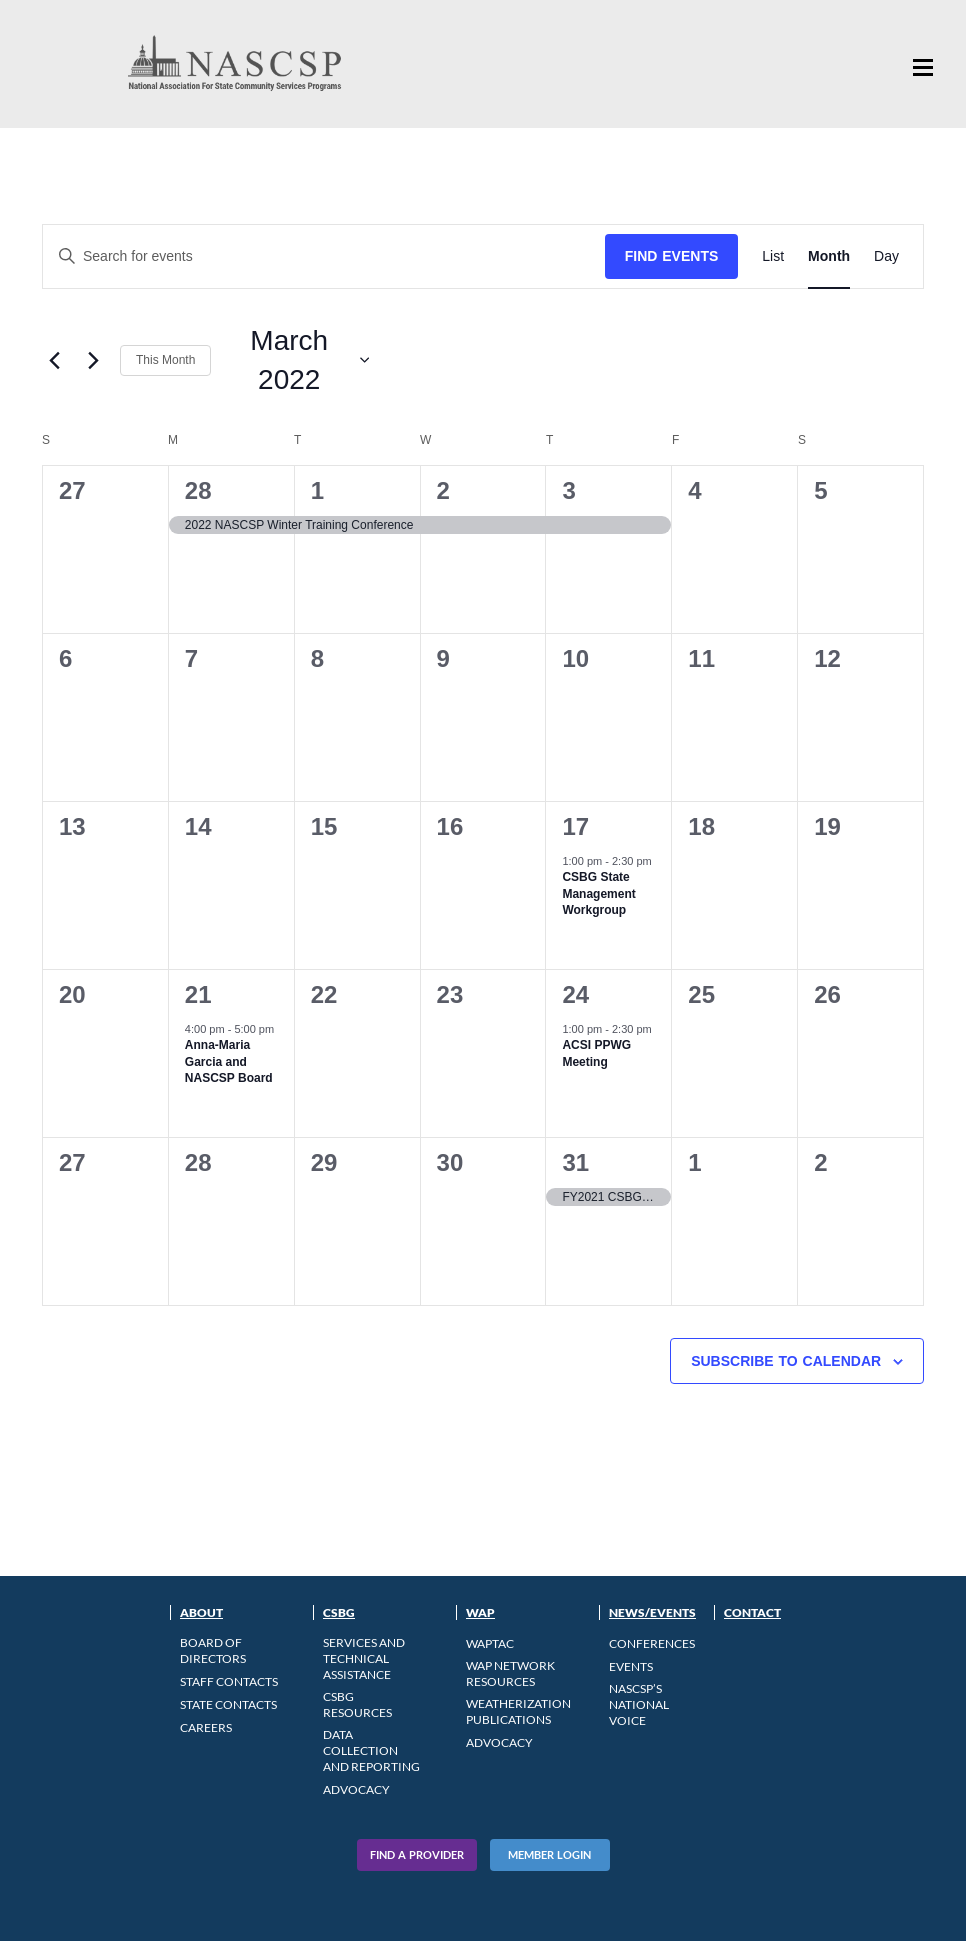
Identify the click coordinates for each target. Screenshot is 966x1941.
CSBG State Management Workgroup (598, 893)
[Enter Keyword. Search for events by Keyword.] (324, 256)
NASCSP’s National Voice (639, 1704)
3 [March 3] (568, 490)
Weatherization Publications (518, 1711)
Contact (752, 1612)
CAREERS (206, 1727)
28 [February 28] (198, 490)
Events (631, 1666)
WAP (480, 1612)
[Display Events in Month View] (829, 256)
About (201, 1612)
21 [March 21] (198, 994)
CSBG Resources (357, 1704)
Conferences (652, 1643)
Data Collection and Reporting (371, 1750)
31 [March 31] (575, 1162)
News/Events (652, 1612)
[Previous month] (54, 360)
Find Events (672, 256)
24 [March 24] (575, 994)
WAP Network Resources (510, 1673)
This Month (165, 360)
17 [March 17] (575, 826)
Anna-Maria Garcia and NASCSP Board (229, 1061)
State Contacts (228, 1704)
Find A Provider (417, 1854)
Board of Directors (213, 1650)
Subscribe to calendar (786, 1361)
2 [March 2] (443, 490)
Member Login (549, 1854)
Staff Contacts (229, 1681)
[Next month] (93, 360)
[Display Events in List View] (773, 256)
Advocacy (356, 1789)
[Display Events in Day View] (886, 256)
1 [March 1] (317, 490)
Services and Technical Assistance (364, 1658)
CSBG (339, 1612)
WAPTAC (490, 1643)
